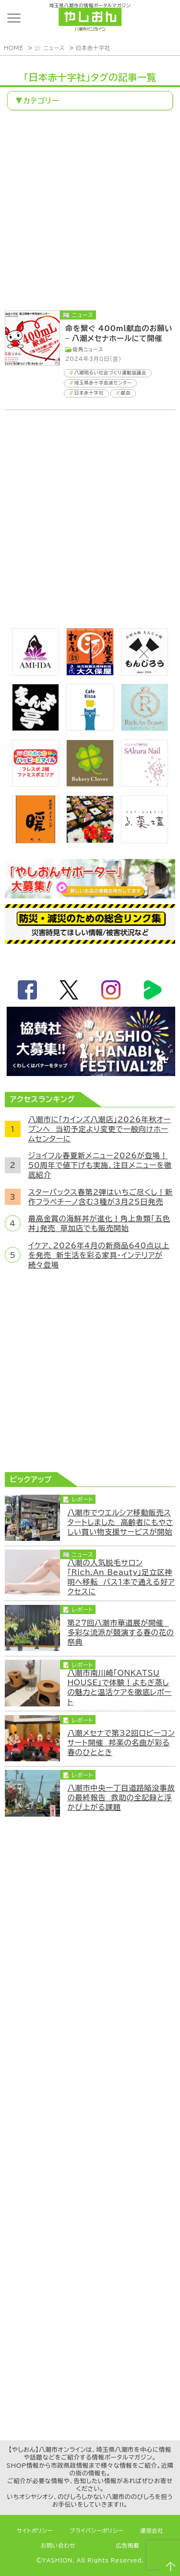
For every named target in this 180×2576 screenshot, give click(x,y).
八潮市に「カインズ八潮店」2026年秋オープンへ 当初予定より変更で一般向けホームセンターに (99, 1128)
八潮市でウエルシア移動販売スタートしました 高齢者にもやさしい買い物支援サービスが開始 (120, 1522)
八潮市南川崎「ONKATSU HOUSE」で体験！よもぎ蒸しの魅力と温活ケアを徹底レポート (119, 1687)
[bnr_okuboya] (89, 673)
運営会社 (152, 2530)
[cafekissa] (89, 728)
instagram (110, 990)
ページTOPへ (169, 2565)
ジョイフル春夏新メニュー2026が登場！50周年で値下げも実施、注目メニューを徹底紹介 (100, 1165)
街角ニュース (88, 349)
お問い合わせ (58, 2545)
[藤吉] (89, 840)
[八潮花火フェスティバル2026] (90, 1073)
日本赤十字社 (92, 48)
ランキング (163, 18)
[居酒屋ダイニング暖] (35, 841)
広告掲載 (128, 2545)
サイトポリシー (35, 2530)
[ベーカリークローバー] (89, 784)
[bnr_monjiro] (144, 673)
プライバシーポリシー (96, 2530)
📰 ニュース (49, 48)
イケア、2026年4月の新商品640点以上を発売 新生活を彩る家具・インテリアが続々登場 (98, 1255)
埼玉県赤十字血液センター (103, 383)
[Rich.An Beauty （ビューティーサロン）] (144, 728)
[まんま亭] (35, 728)
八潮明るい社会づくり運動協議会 (110, 373)
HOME (14, 48)
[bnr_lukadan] (144, 840)
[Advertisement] (90, 211)
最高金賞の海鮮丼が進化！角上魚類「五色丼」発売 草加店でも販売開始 (99, 1223)
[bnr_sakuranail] (144, 784)
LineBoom (152, 990)
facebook (27, 990)
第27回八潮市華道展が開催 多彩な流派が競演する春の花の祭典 (120, 1632)
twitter (69, 990)
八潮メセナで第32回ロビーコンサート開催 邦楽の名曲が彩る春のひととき (121, 1742)
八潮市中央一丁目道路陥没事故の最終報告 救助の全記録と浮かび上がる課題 (121, 1797)
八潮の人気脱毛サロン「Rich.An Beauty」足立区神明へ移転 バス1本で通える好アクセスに (121, 1577)
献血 (126, 393)
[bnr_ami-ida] (35, 673)
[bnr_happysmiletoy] (35, 784)
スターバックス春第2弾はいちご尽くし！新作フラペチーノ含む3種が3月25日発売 (100, 1196)
